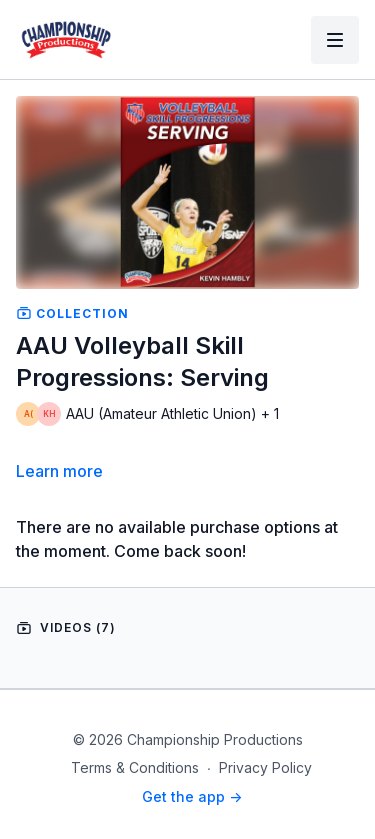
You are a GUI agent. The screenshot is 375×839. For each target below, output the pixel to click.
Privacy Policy (265, 767)
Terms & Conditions (135, 767)
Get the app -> (192, 796)
